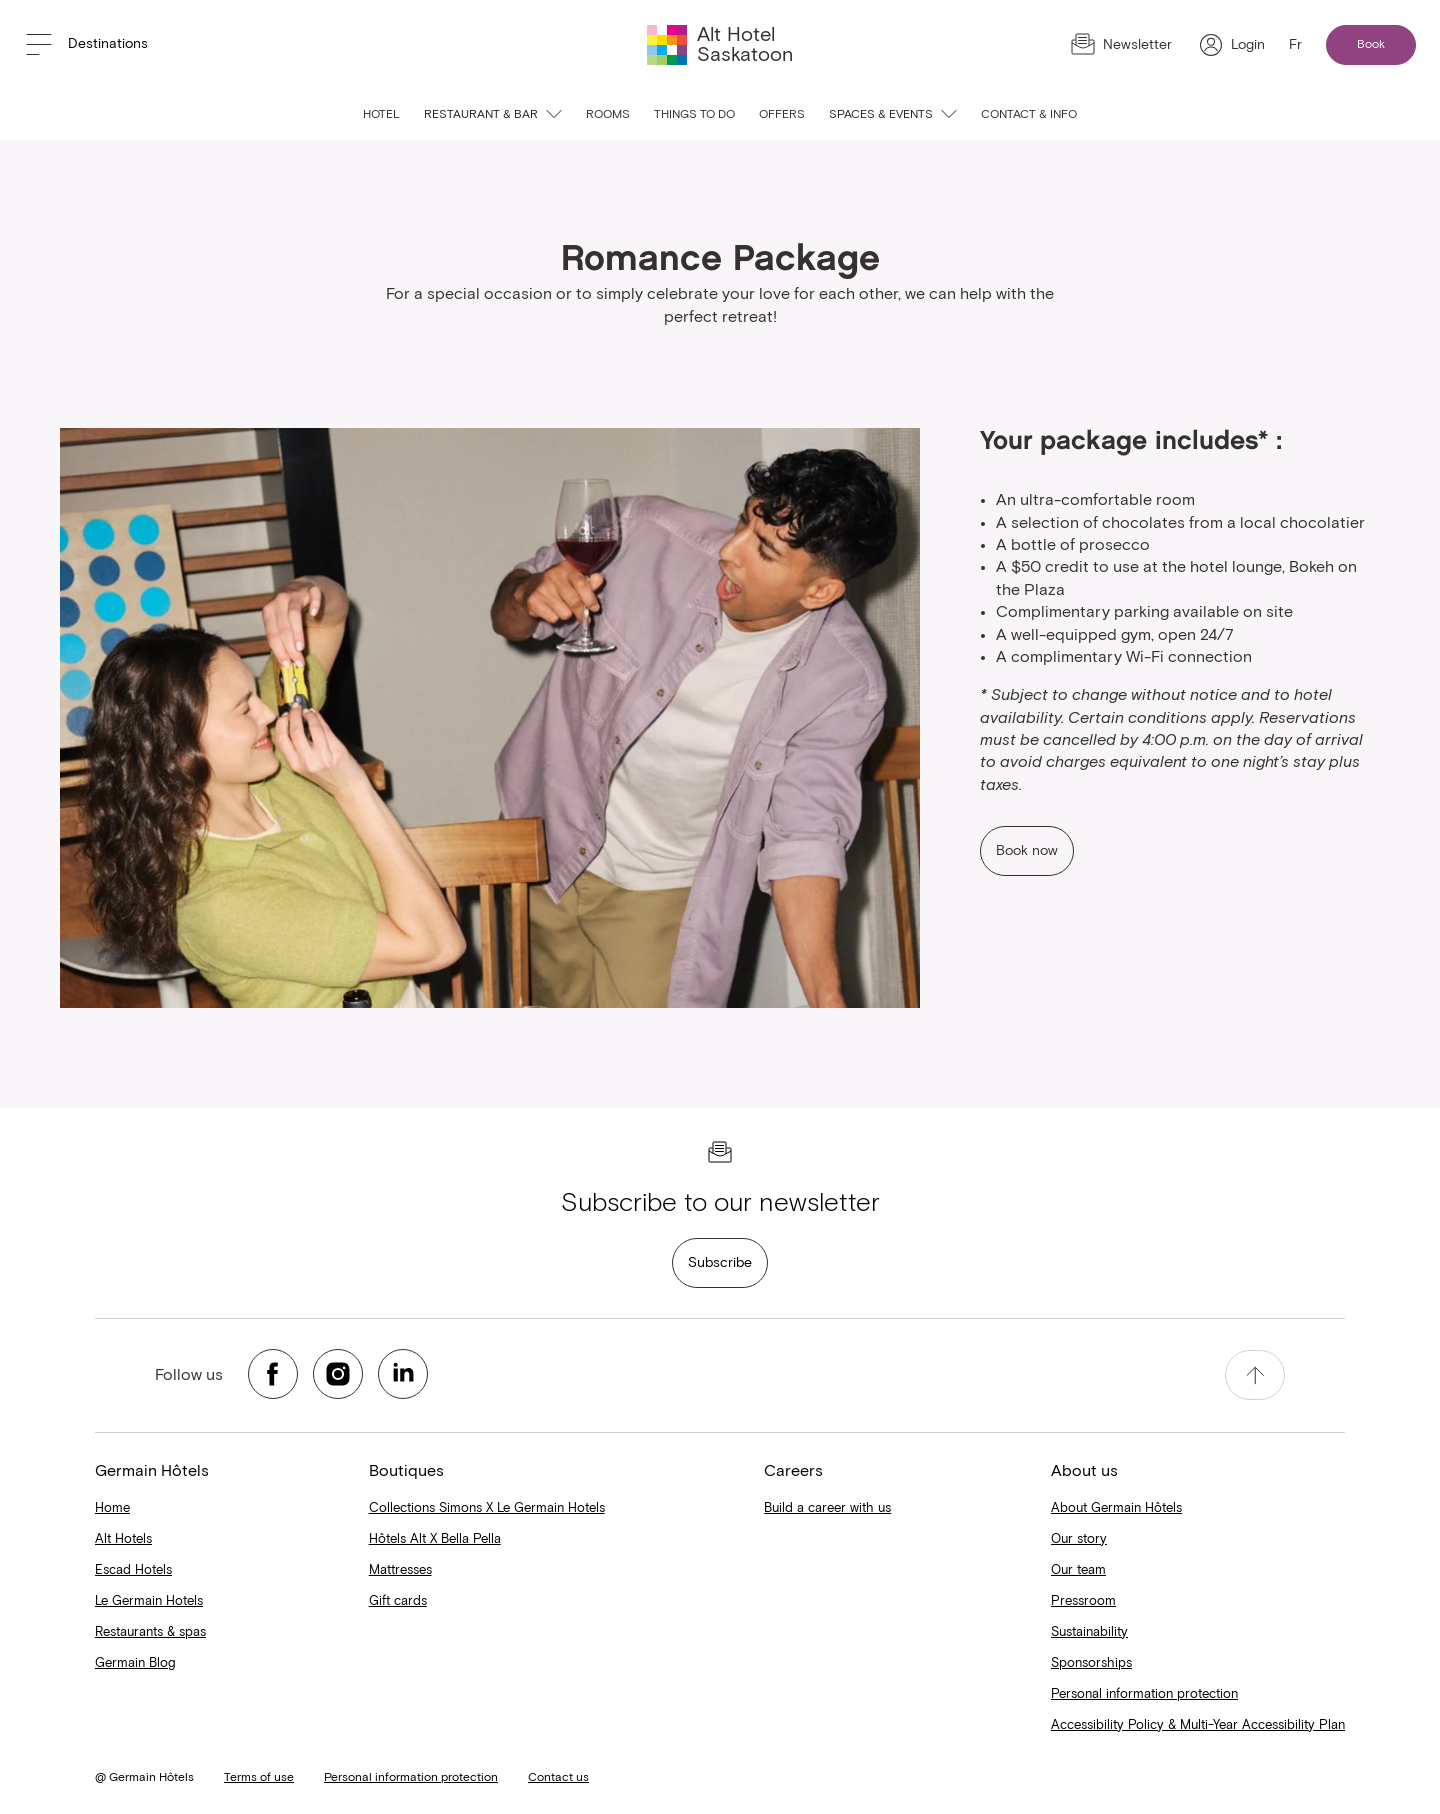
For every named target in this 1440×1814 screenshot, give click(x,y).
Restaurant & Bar (493, 115)
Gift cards (398, 1601)
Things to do (694, 115)
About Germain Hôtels (1116, 1508)
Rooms (608, 115)
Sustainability (1089, 1632)
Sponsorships (1091, 1663)
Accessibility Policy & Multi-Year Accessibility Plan (1198, 1725)
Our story (1079, 1539)
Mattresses (400, 1570)
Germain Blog (135, 1663)
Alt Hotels (123, 1539)
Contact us (558, 1778)
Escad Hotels (133, 1570)
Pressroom (1083, 1601)
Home (112, 1508)
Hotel (381, 115)
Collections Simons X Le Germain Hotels (487, 1508)
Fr (1295, 45)
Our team (1078, 1570)
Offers (782, 115)
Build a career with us (827, 1508)
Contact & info (1029, 115)
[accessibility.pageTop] (1255, 1375)
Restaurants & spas (150, 1632)
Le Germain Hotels (149, 1601)
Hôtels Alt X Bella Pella (435, 1539)
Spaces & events (893, 115)
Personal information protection (1144, 1694)
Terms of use (259, 1778)
